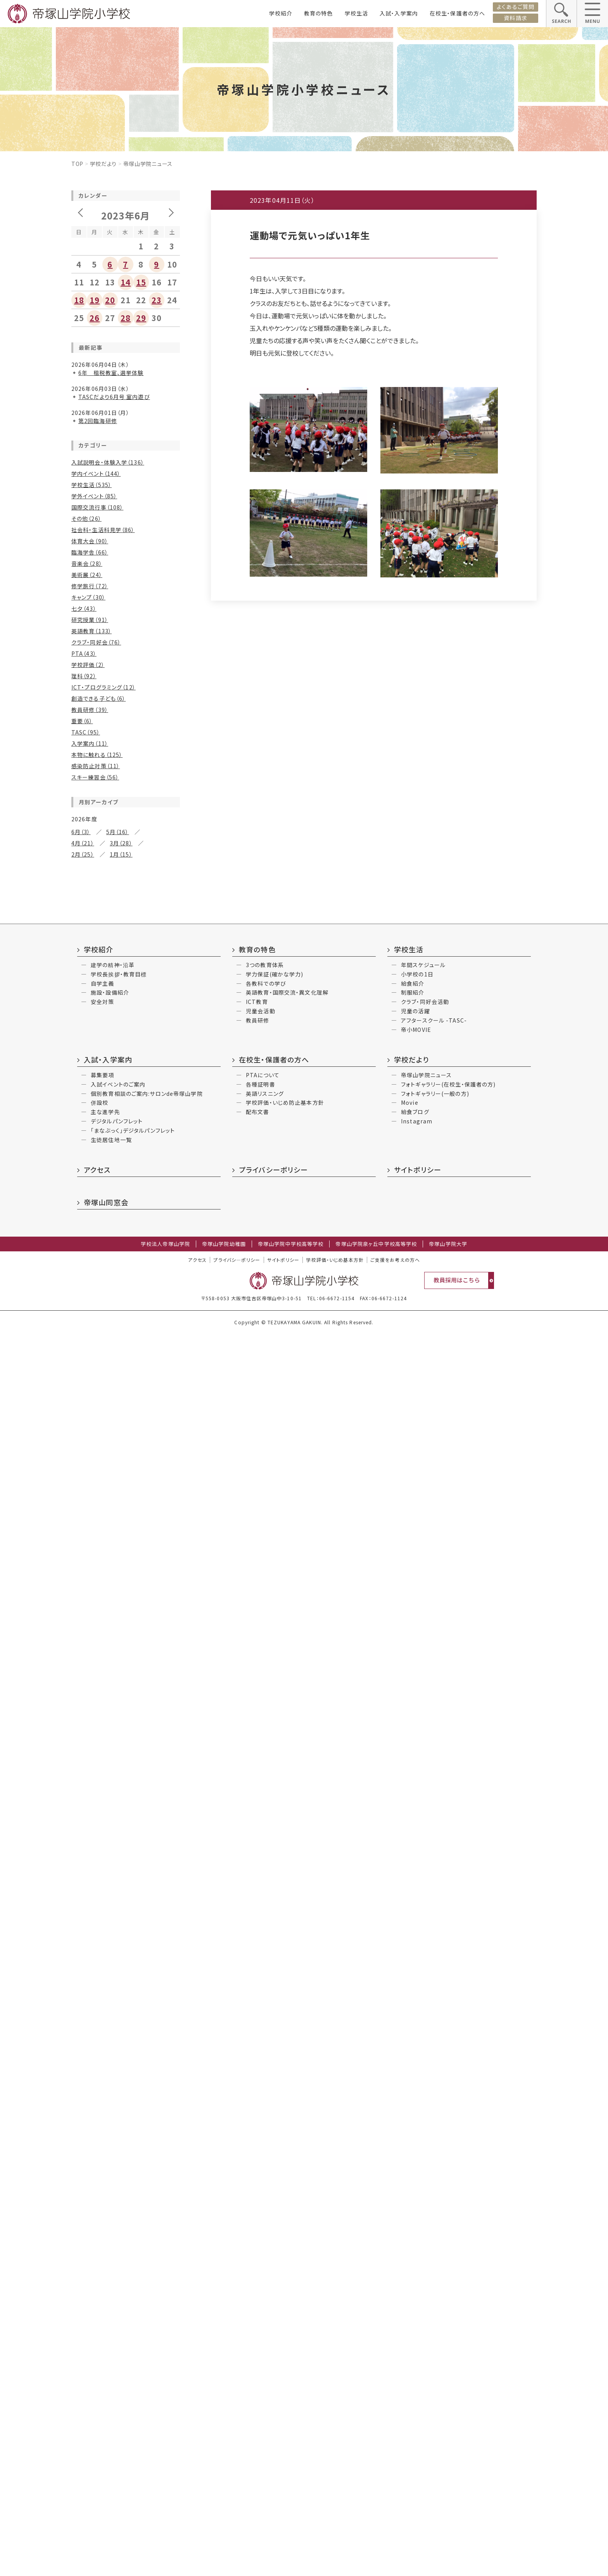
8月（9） (81, 1075)
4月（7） (81, 1437)
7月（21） (121, 1670)
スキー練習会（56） (95, 777)
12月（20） (84, 883)
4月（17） (82, 1607)
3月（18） (121, 1098)
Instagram (416, 2363)
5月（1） (116, 1891)
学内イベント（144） (96, 473)
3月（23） (121, 1183)
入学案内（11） (89, 743)
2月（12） (82, 1194)
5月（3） (119, 1341)
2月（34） (82, 939)
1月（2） (116, 1777)
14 (126, 282)
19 (95, 300)
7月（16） (121, 1500)
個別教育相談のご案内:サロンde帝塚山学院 (147, 2335)
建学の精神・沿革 (113, 2206)
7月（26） (121, 990)
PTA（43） (84, 653)
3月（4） (116, 1902)
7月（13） (121, 1160)
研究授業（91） (89, 620)
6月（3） (81, 832)
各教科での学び (266, 2225)
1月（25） (121, 939)
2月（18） (82, 1109)
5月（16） (117, 832)
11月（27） (126, 1138)
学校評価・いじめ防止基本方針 (285, 2344)
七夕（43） (84, 608)
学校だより (103, 164)
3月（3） (116, 1766)
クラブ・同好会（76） (96, 642)
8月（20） (82, 1500)
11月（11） (126, 1223)
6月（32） (82, 1002)
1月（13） (121, 1109)
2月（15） (82, 1618)
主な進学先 (105, 2354)
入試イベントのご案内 (118, 2326)
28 (126, 317)
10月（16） (84, 1064)
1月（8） (119, 1534)
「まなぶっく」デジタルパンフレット (133, 2372)
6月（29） (82, 1171)
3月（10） (121, 1692)
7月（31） (121, 1415)
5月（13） (121, 1426)
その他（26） (86, 518)
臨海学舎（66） (89, 552)
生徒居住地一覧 (111, 2381)
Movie (409, 2344)
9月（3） (119, 1953)
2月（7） (81, 1777)
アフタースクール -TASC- (434, 2262)
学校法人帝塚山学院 (165, 2485)
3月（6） (116, 2038)
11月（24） (126, 1477)
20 (110, 300)
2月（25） (82, 854)
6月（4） (81, 2027)
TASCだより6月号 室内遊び (114, 397)
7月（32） (121, 905)
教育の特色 (318, 13)
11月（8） (121, 1732)
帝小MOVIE (416, 2271)
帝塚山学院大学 (448, 2485)
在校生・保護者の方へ (457, 13)
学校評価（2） (88, 665)
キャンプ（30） (88, 597)
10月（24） (84, 979)
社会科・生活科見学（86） (103, 530)
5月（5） (116, 1817)
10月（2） (121, 1868)
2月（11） (82, 1279)
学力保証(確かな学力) (274, 2216)
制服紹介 (412, 2234)
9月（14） (124, 894)
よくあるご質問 (515, 6)
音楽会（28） (86, 563)
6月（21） (82, 1596)
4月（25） (82, 1183)
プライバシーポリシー (273, 2412)
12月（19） (84, 1562)
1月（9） (119, 1449)
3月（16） (117, 1437)
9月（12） (124, 1489)
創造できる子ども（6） (98, 698)
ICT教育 (257, 2244)
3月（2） (81, 1976)
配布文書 (257, 2354)
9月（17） (124, 979)
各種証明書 (260, 2326)
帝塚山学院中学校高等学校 (290, 2485)
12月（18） (84, 1138)
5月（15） (121, 1681)
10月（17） (84, 1404)
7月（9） (116, 1245)
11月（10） (126, 1053)
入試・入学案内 (399, 13)
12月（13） (84, 1647)
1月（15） (121, 854)
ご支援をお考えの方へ (395, 2501)
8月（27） (82, 905)
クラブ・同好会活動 (425, 2244)
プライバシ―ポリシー (236, 2501)
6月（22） (82, 1086)
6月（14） (82, 1341)
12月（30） (84, 968)
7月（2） (116, 1879)
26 (95, 317)
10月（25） (84, 1149)
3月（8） (119, 1013)
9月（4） (119, 2078)
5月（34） (121, 1511)
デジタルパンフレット (117, 2363)
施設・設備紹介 (110, 2234)
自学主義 (102, 2225)
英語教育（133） (91, 631)
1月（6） (119, 1024)
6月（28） (82, 917)
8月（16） (82, 1585)
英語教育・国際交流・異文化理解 (287, 2234)
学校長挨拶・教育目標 (119, 2216)
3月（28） (121, 843)
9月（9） (123, 1319)
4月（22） (82, 928)
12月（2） (82, 1942)
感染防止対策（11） (95, 766)
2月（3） (81, 1839)
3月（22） (121, 1607)
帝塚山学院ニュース (426, 2316)
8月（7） (81, 1330)
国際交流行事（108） (97, 507)
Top (77, 164)
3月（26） (121, 928)
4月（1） (81, 1828)
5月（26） (121, 917)
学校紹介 (280, 13)
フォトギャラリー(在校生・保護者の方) (448, 2326)
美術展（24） (86, 575)
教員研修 (257, 2262)
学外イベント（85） (94, 496)
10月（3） (82, 2078)
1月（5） (119, 1194)
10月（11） (84, 1319)
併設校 (99, 2344)
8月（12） (82, 1160)
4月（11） (82, 1692)
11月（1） (121, 1942)
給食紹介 (412, 2225)
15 (141, 282)
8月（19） (82, 1415)
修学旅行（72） (89, 586)
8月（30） (82, 990)
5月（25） (121, 1171)
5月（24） (121, 1596)
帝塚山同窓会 (106, 2444)
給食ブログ (415, 2354)
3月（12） (121, 1268)
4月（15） (82, 1013)
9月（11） (124, 1064)
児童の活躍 (415, 2252)
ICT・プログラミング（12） (103, 687)
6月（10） (82, 1256)
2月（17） (82, 1024)
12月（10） (84, 1392)
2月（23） (82, 1364)
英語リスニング (265, 2335)
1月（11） (121, 1364)
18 (79, 300)
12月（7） (82, 1307)
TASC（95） (85, 732)
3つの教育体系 (265, 2206)
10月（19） (84, 1489)
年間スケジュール (423, 2206)
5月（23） (121, 1002)
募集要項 (102, 2316)
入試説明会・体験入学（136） (107, 462)
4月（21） (82, 843)
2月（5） (81, 1913)
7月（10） (117, 1330)
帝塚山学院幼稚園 (224, 2485)
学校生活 (356, 13)
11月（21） (126, 883)
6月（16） (82, 1426)
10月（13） (84, 1658)
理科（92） (84, 676)
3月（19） (121, 1522)
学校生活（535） (91, 485)
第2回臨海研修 (97, 421)
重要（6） (82, 721)
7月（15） (117, 1075)
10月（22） (84, 894)
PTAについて (263, 2316)
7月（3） (116, 1755)
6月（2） (81, 1766)
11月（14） (126, 1647)
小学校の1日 (417, 2216)
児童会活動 (260, 2252)
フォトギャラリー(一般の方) (435, 2335)
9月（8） (123, 1234)
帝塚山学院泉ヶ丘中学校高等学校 (376, 2485)
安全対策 (102, 2244)
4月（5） (81, 1352)
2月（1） (116, 1976)
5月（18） (121, 1086)
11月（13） (123, 1307)
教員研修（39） (89, 710)
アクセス (97, 2412)
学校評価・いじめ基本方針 (334, 2501)
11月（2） (121, 1806)
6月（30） (82, 1511)
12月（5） (82, 1868)
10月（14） (84, 1573)
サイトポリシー (417, 2412)
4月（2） (81, 2038)
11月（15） (126, 1562)
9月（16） (124, 1149)
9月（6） (123, 1743)
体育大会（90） (89, 541)
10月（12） (84, 1234)
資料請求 (515, 18)
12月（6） (82, 1732)
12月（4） (82, 1806)
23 (157, 300)
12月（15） (84, 1053)
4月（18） (82, 1098)
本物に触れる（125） (97, 754)
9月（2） (81, 1879)
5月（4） (119, 1256)
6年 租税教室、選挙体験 (110, 373)
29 (141, 317)
